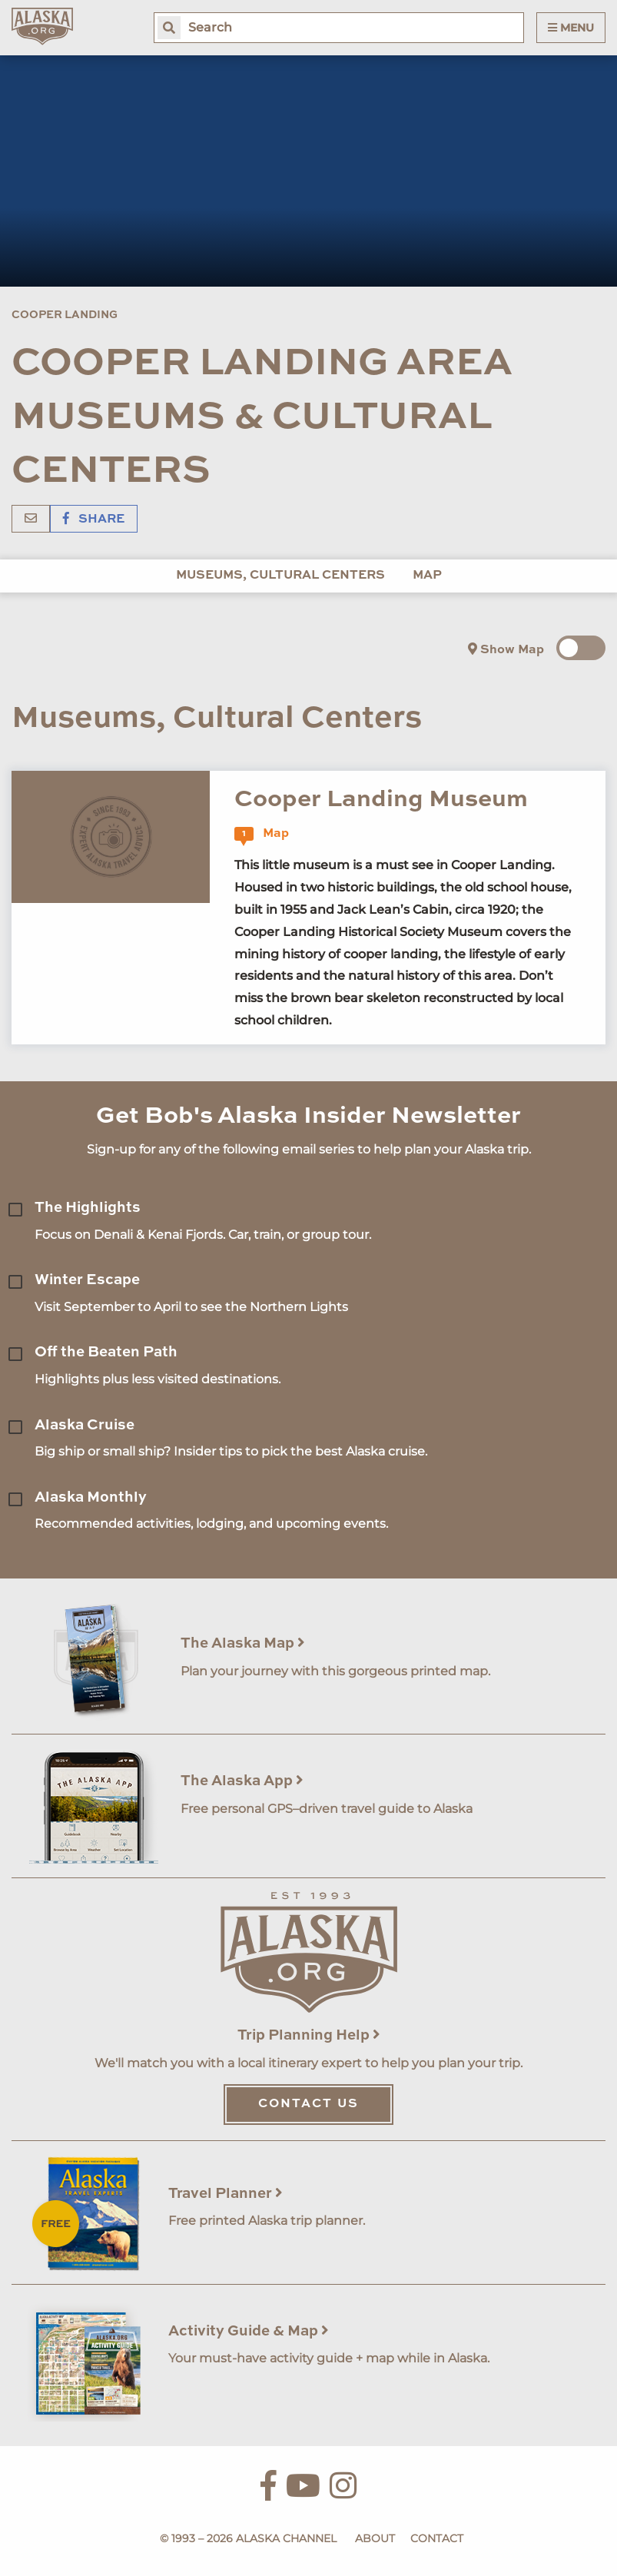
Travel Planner (225, 2193)
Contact (436, 2538)
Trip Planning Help (308, 2035)
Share (93, 519)
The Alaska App (242, 1781)
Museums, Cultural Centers (280, 575)
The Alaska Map (243, 1643)
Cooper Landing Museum (381, 800)
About (375, 2538)
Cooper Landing (65, 315)
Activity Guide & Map (248, 2331)
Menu (571, 28)
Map (427, 575)
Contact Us (308, 2104)
